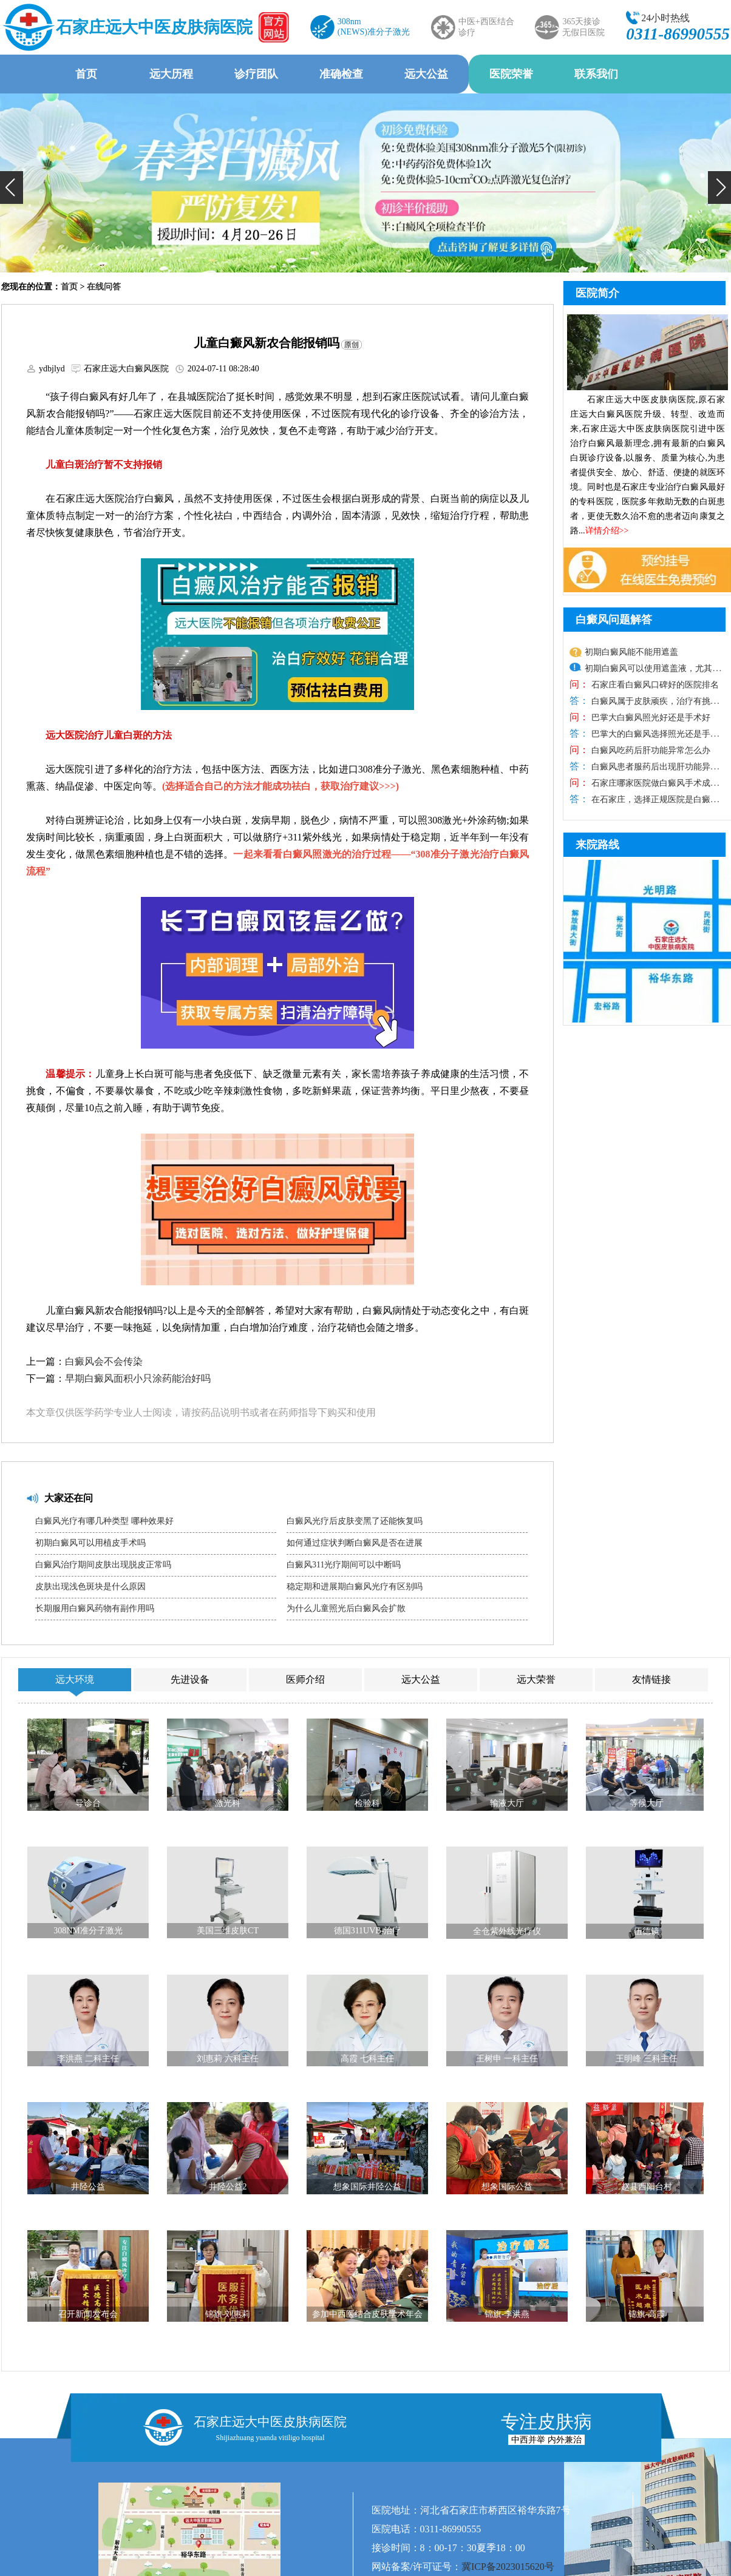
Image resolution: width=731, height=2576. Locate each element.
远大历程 (171, 74)
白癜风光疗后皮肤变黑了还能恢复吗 (355, 1521)
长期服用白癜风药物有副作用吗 (94, 1608)
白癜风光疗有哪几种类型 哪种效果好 (104, 1521)
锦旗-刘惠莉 (228, 2314)
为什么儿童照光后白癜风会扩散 (346, 1608)
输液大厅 (507, 1803)
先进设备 (190, 1679)
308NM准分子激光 (88, 1930)
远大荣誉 (536, 1679)
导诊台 (88, 1803)
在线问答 (104, 286)
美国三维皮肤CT (228, 1930)
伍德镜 (646, 1931)
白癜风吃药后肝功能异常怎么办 (649, 750)
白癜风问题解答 (614, 620)
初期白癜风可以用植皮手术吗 (90, 1542)
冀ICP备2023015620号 (507, 2566)
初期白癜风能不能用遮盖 (631, 652)
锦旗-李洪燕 (507, 2314)
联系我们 (596, 74)
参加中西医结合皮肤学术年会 (367, 2314)
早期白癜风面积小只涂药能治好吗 (138, 1378)
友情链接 (651, 1679)
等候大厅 (647, 1803)
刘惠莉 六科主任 (228, 2058)
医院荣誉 (511, 74)
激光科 (227, 1803)
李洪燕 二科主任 (88, 2058)
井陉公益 (88, 2186)
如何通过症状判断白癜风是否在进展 (355, 1542)
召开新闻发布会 (88, 2314)
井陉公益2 (228, 2186)
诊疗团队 (256, 74)
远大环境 (74, 1679)
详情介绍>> (607, 530)
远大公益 (426, 74)
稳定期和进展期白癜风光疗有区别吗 (355, 1586)
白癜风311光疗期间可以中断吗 (344, 1564)
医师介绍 (305, 1679)
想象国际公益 (506, 2186)
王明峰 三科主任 (647, 2058)
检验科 (367, 1803)
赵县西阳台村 (646, 2186)
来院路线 (597, 845)
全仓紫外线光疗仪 (507, 1931)
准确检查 (341, 74)
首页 (86, 74)
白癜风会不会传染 (104, 1361)
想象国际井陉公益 (367, 2186)
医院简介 (597, 293)
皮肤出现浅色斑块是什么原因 (90, 1586)
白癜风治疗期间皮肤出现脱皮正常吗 (103, 1564)
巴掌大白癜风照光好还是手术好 (649, 717)
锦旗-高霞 (646, 2314)
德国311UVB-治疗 (367, 1930)
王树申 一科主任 (507, 2058)
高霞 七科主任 (367, 2058)
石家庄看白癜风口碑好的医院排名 (654, 684)
